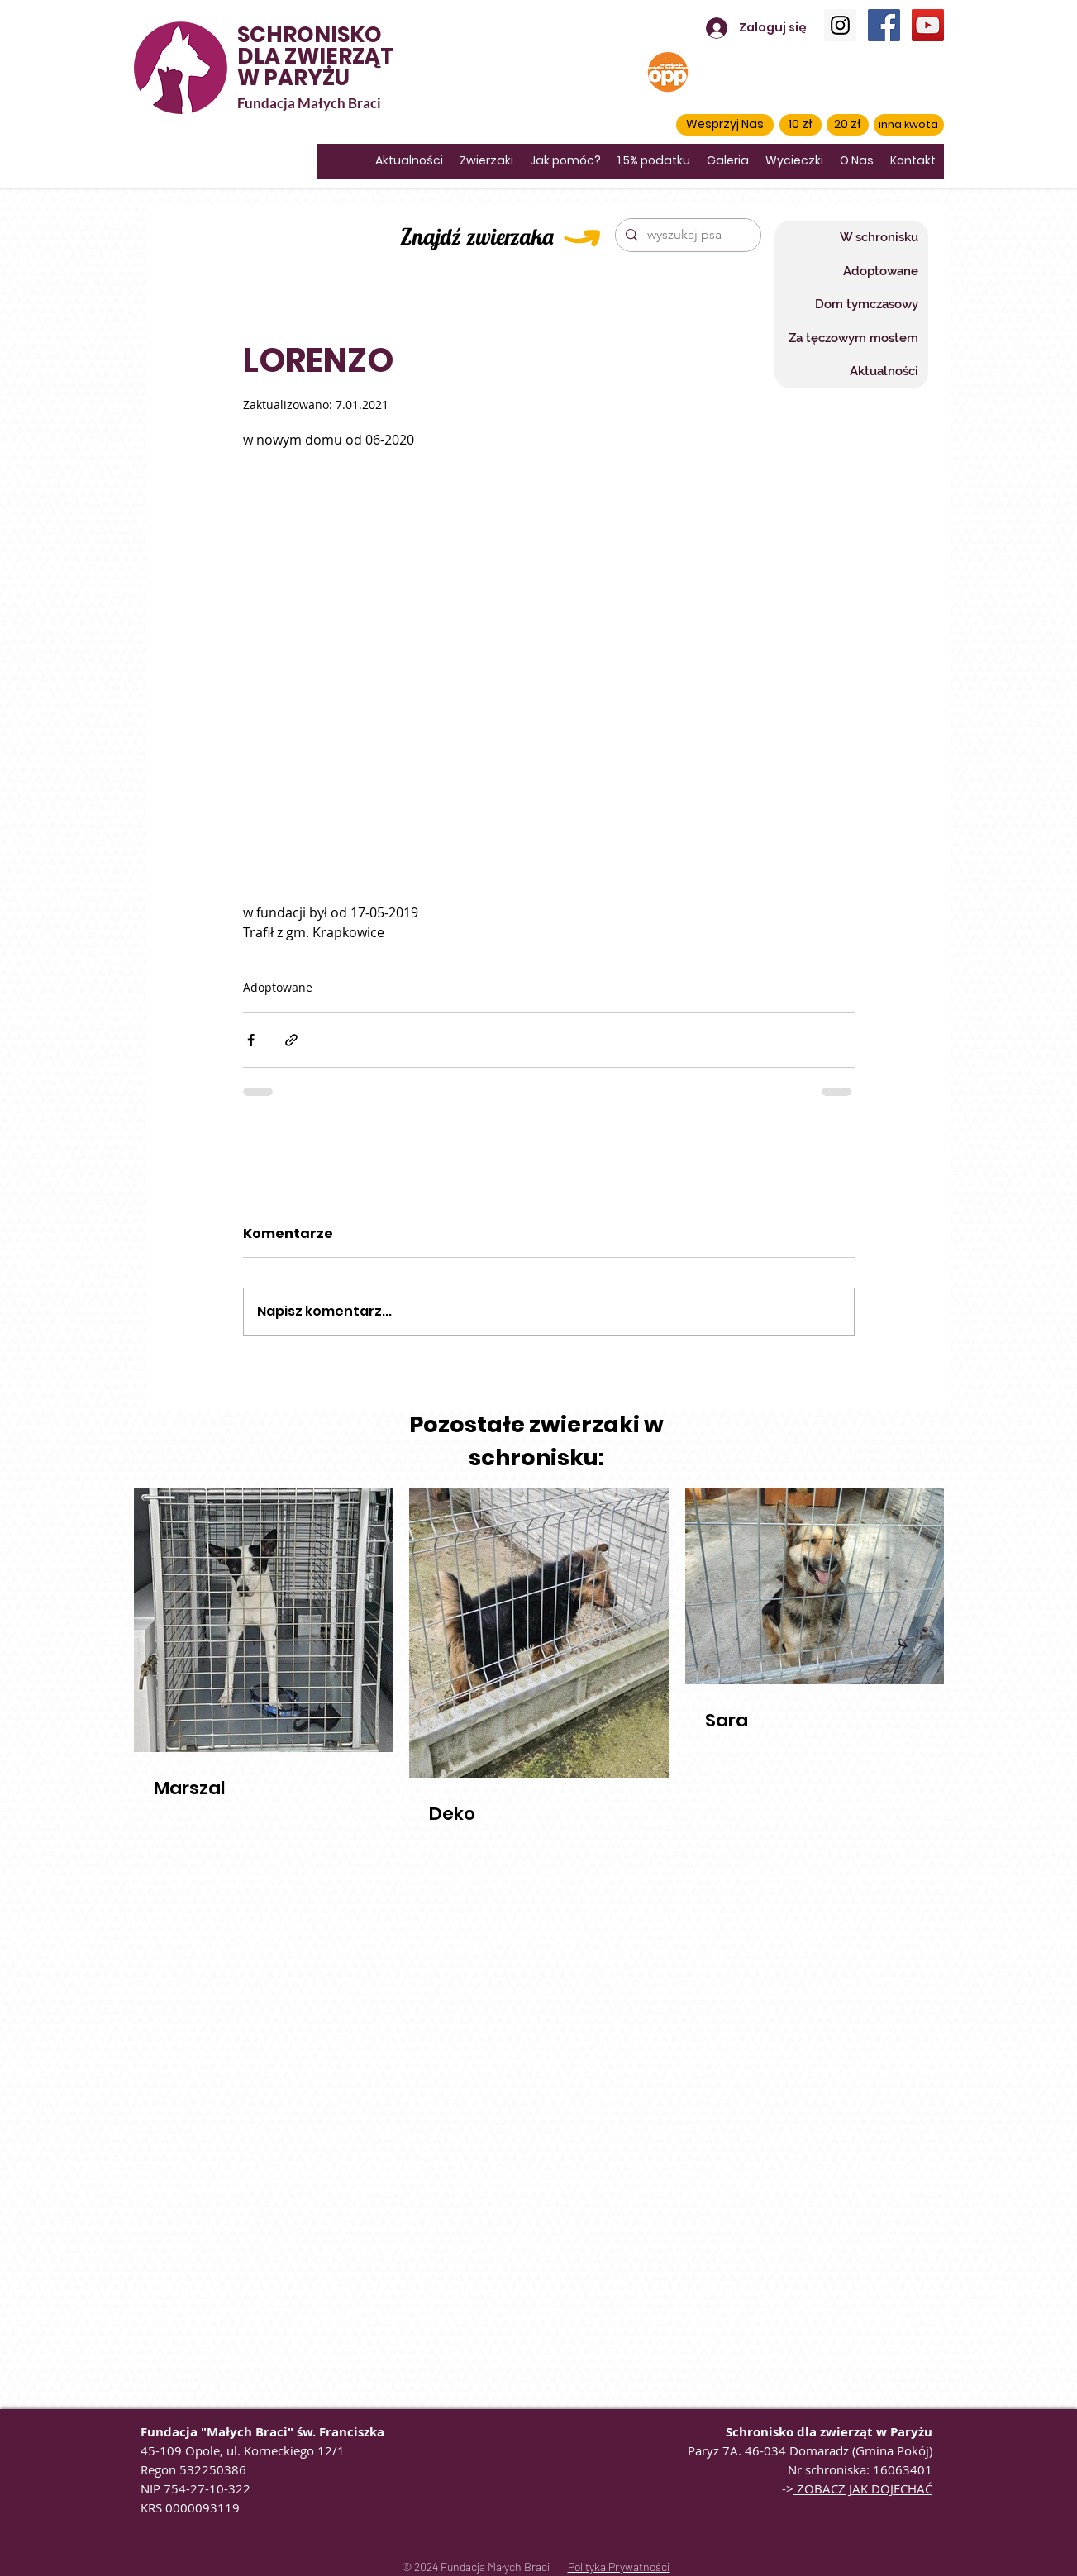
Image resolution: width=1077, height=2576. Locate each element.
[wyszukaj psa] (686, 235)
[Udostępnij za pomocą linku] (291, 1040)
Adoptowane (277, 987)
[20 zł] (848, 125)
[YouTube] (928, 25)
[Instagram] (840, 25)
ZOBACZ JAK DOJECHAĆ (862, 2488)
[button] (725, 125)
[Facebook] (884, 25)
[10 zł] (800, 125)
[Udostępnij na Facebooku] (251, 1040)
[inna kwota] (909, 125)
